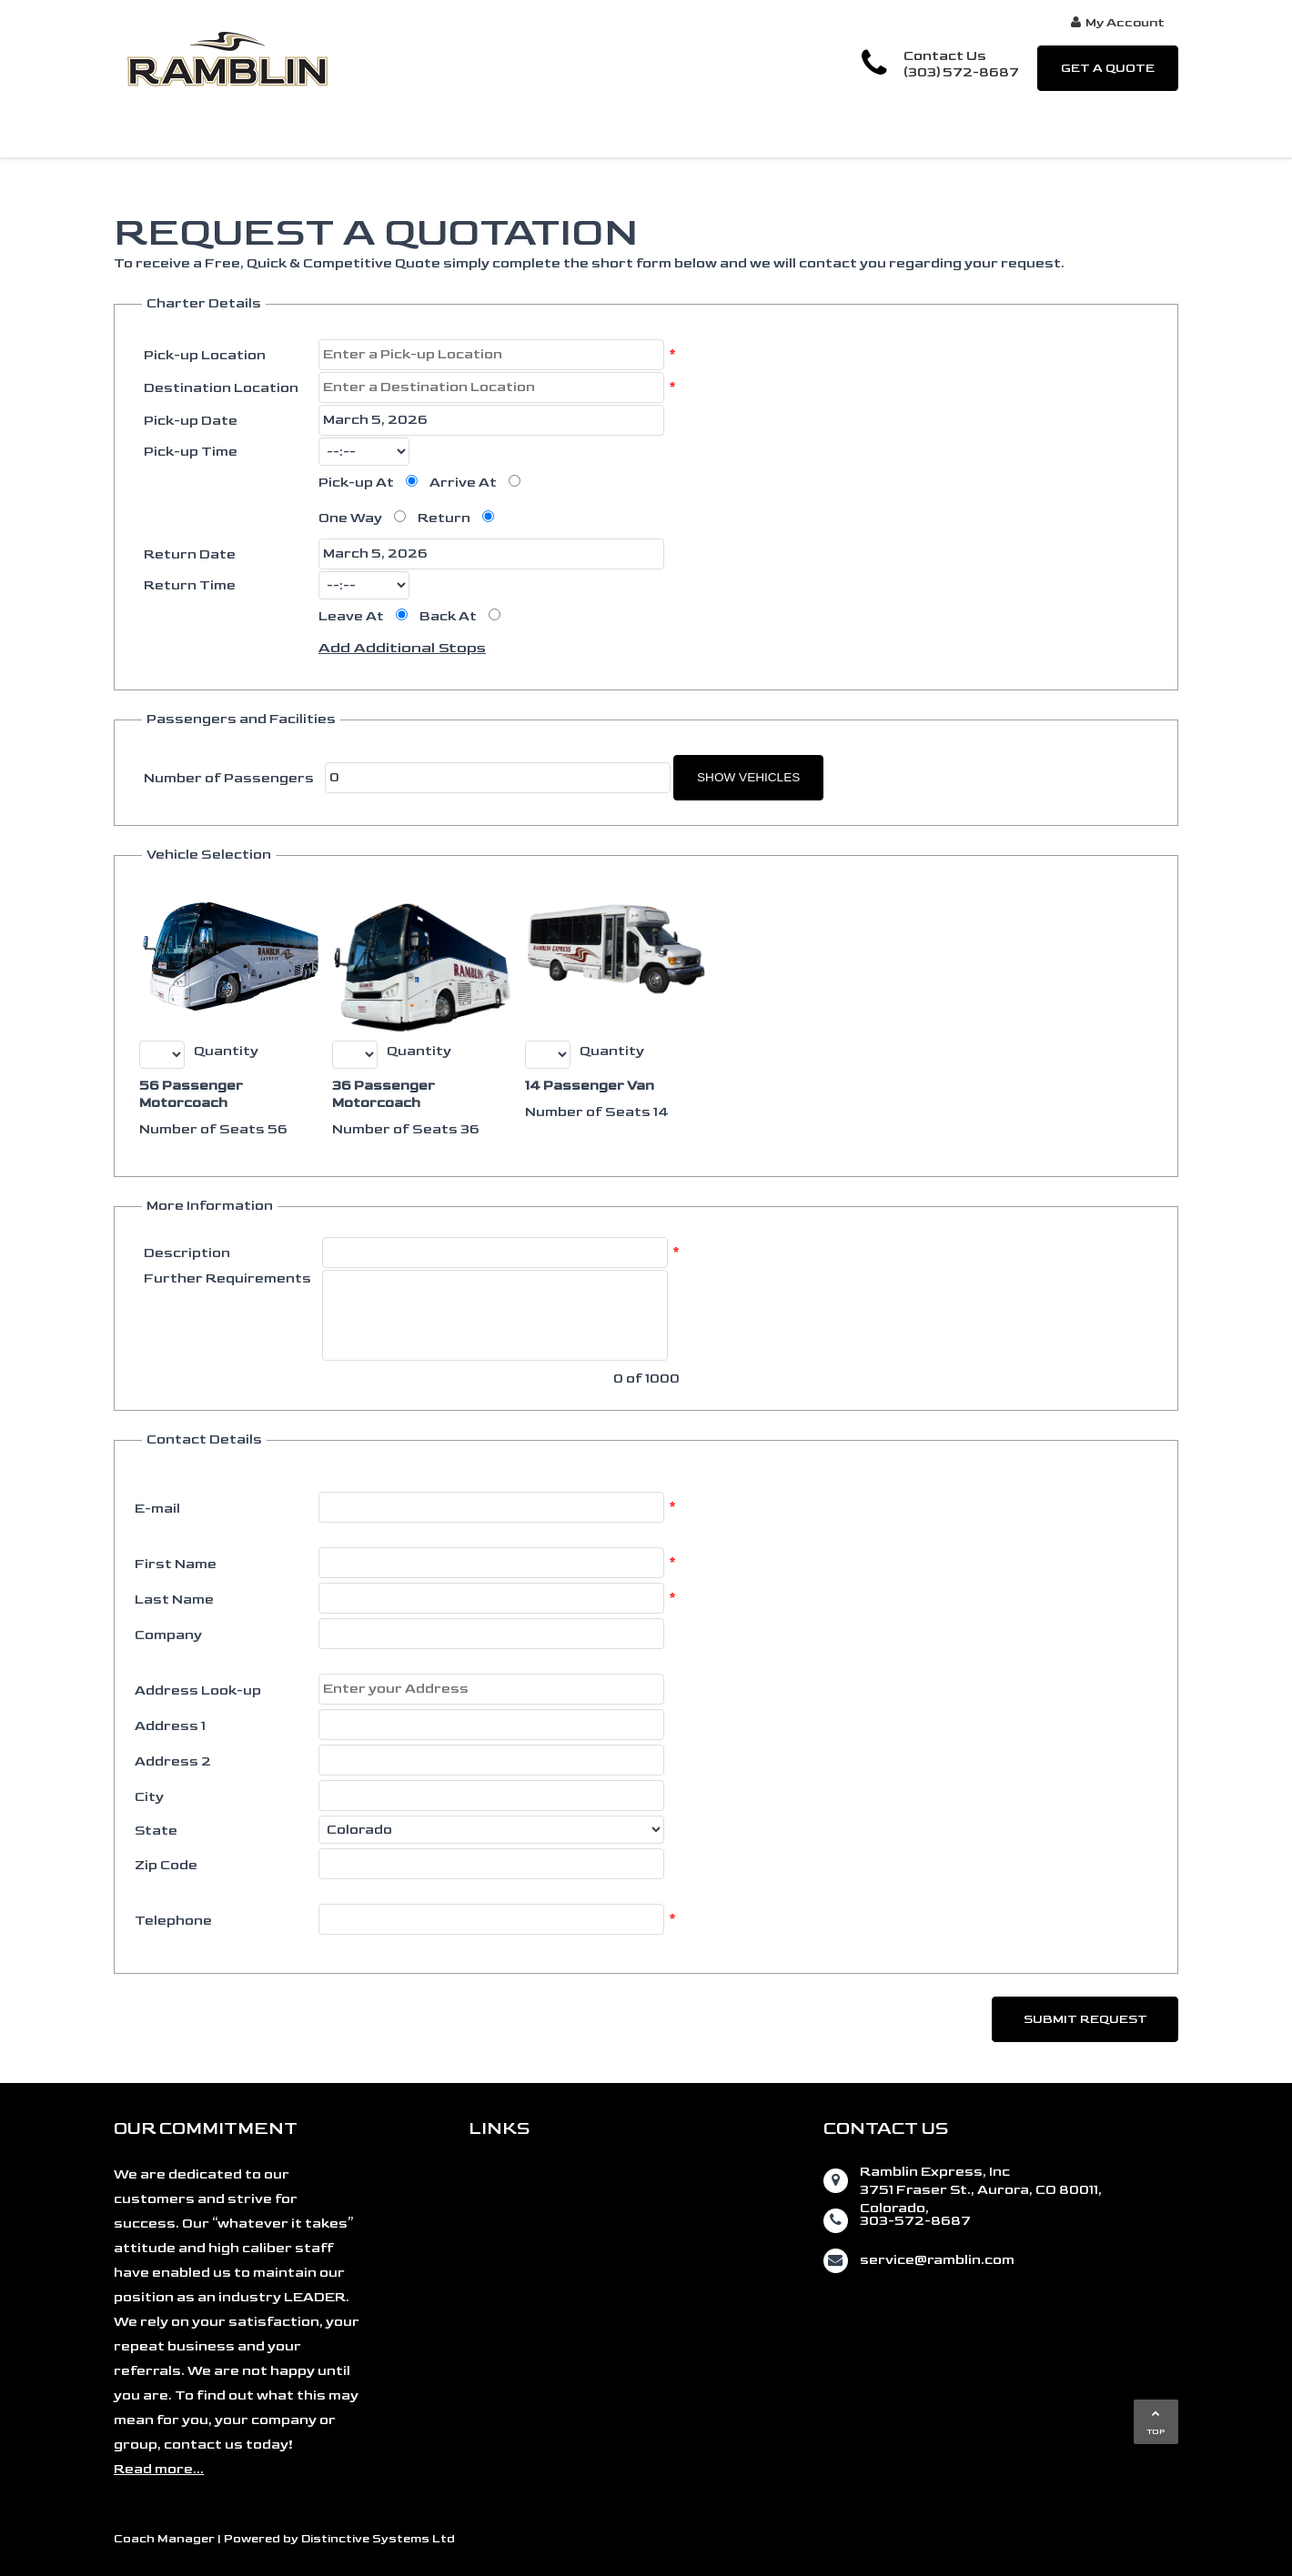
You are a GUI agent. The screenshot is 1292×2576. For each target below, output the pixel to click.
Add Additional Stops (402, 648)
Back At (448, 616)
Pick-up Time (190, 451)
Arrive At (463, 482)
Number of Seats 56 (213, 1129)
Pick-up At (356, 482)
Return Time (190, 585)
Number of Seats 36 (405, 1129)
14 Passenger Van (589, 1085)
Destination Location (221, 388)
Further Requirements (227, 1278)
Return (444, 518)
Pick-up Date (190, 420)
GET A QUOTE (1108, 68)
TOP (1156, 2423)
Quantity (226, 1051)
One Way (350, 518)
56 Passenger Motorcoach (191, 1094)
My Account (1118, 22)
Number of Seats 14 (597, 1112)
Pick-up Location (205, 355)
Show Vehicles (748, 777)
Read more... (159, 2469)
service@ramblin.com (937, 2260)
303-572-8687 (915, 2220)
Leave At (351, 616)
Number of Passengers (229, 778)
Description (187, 1253)
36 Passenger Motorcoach (383, 1094)
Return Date (190, 554)
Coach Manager (164, 2538)
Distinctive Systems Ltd (378, 2538)
